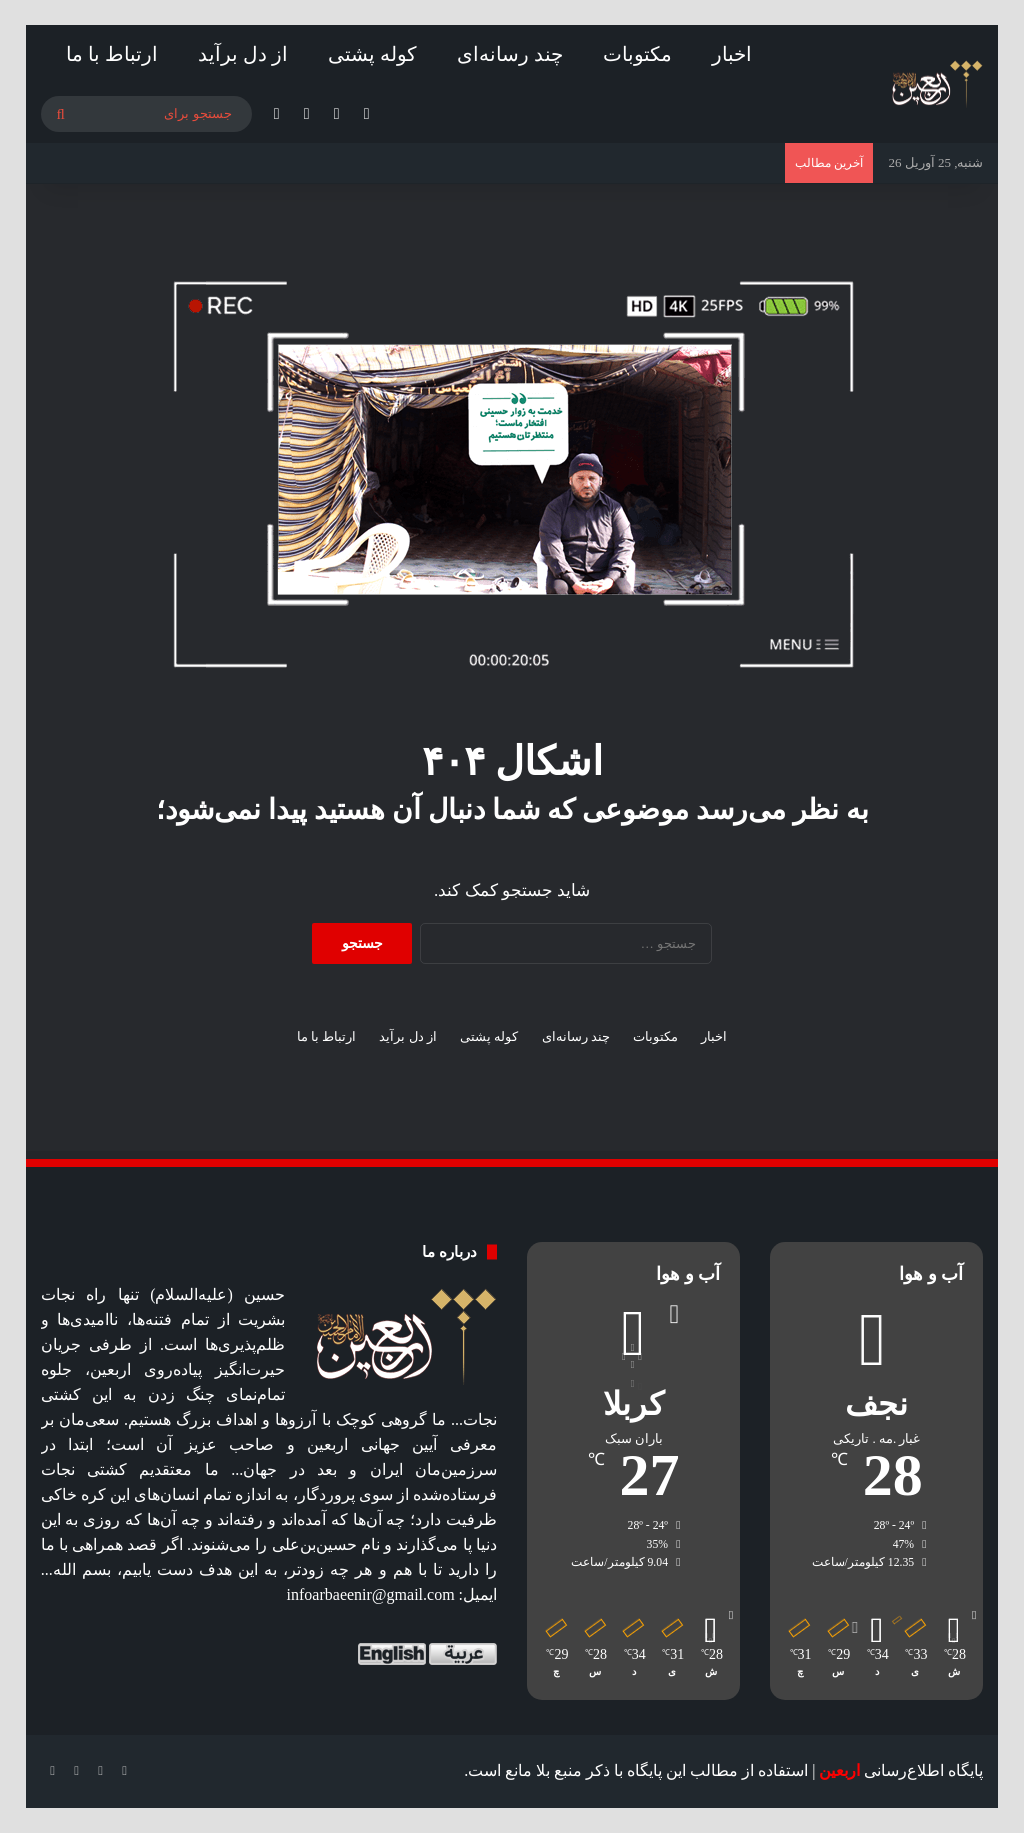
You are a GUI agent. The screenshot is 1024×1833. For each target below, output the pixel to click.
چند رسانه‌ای (510, 54)
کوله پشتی (372, 54)
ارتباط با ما (112, 54)
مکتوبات (637, 54)
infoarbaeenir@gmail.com (371, 1594)
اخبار (732, 54)
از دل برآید (243, 54)
